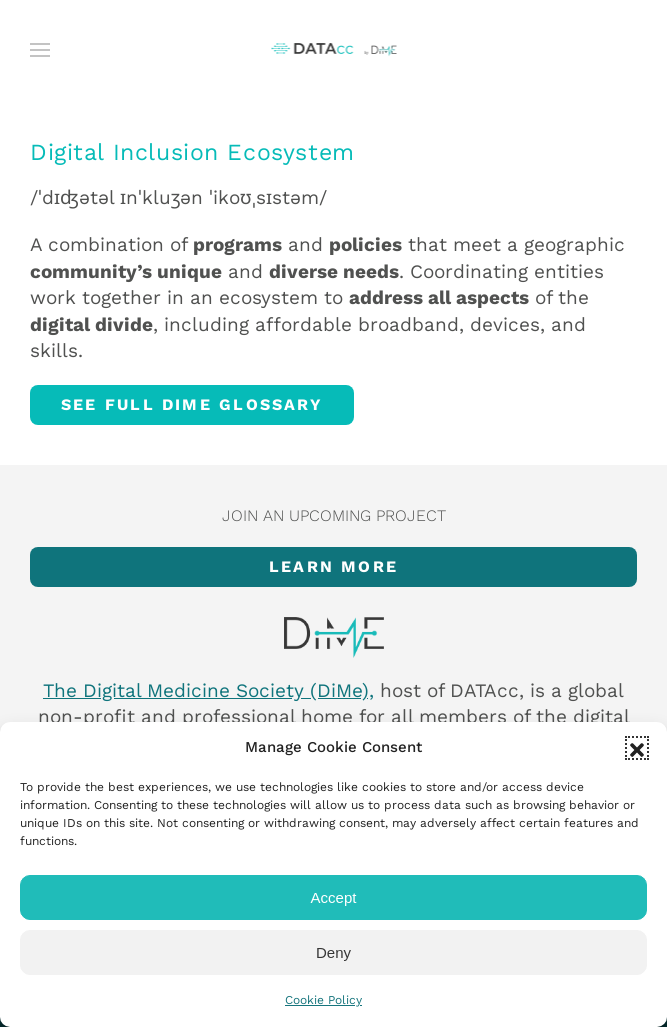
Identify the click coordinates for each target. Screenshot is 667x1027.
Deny (333, 952)
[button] (637, 748)
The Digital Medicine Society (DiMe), (208, 690)
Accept (334, 897)
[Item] (333, 637)
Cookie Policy (323, 1000)
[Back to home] (333, 50)
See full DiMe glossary (192, 404)
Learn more (333, 566)
